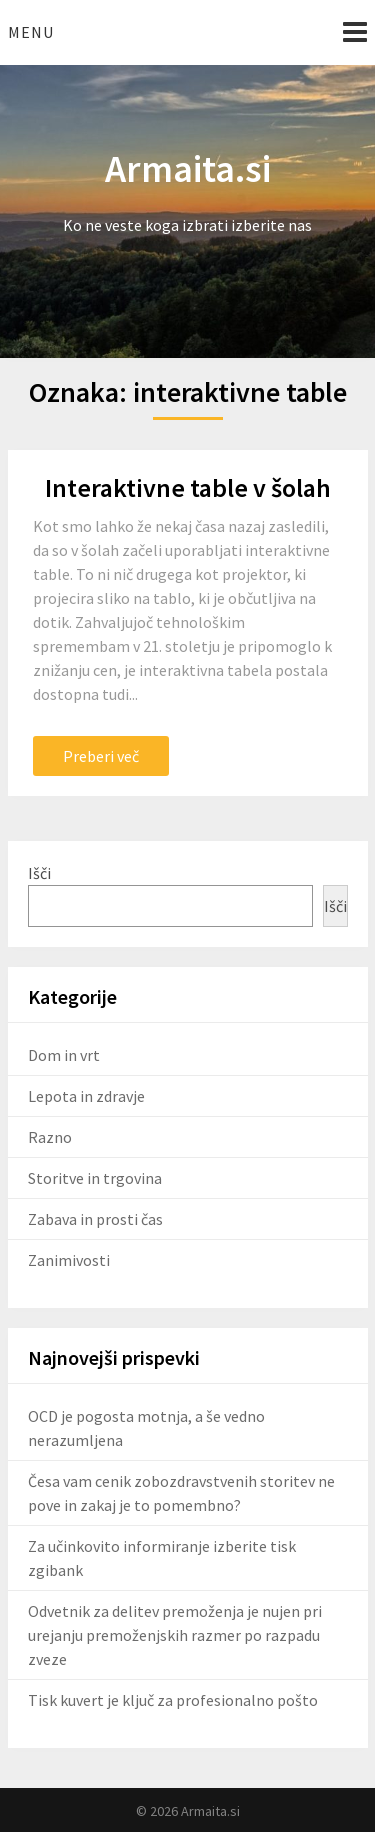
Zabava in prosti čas (95, 1219)
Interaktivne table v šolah (188, 487)
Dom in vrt (64, 1055)
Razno (50, 1137)
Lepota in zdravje (86, 1096)
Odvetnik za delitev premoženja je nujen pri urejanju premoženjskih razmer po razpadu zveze (175, 1635)
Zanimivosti (69, 1260)
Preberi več (101, 756)
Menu (31, 32)
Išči (39, 873)
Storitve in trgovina (95, 1178)
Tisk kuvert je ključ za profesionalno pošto (173, 1700)
